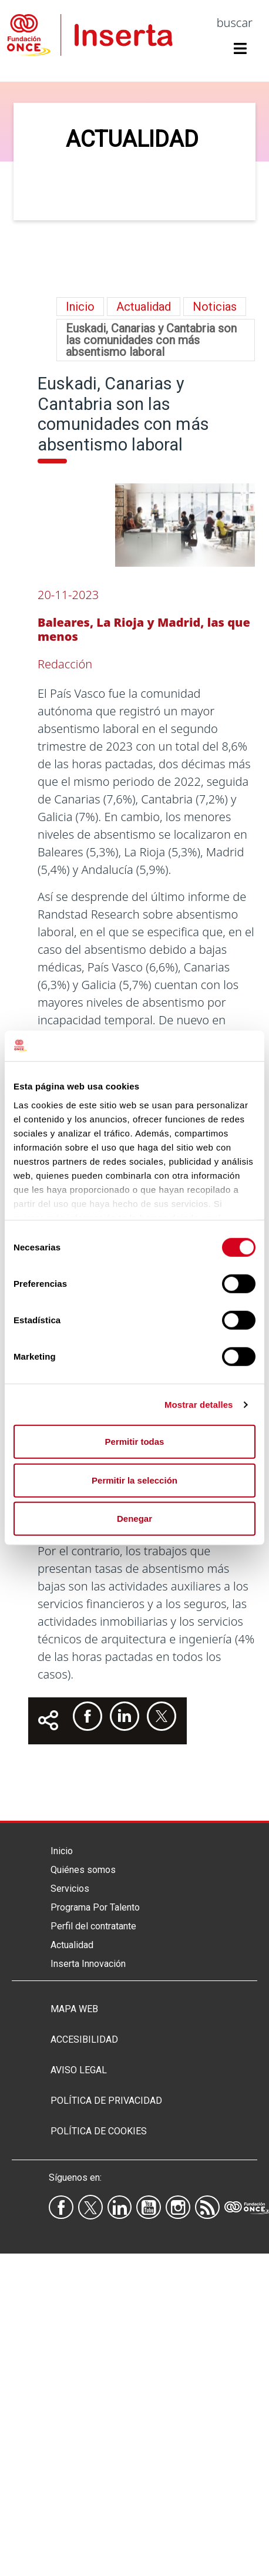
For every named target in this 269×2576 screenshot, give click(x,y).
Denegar (134, 1519)
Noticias (215, 307)
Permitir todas (134, 1442)
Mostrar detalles (198, 1405)
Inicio (80, 307)
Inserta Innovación (88, 1963)
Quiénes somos (83, 1869)
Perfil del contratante (93, 1926)
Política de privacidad (106, 2100)
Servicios (70, 1888)
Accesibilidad (84, 2039)
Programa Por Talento (95, 1907)
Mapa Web (74, 2009)
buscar (235, 23)
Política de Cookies (99, 2131)
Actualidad (72, 1945)
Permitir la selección (134, 1480)
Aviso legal (79, 2070)
